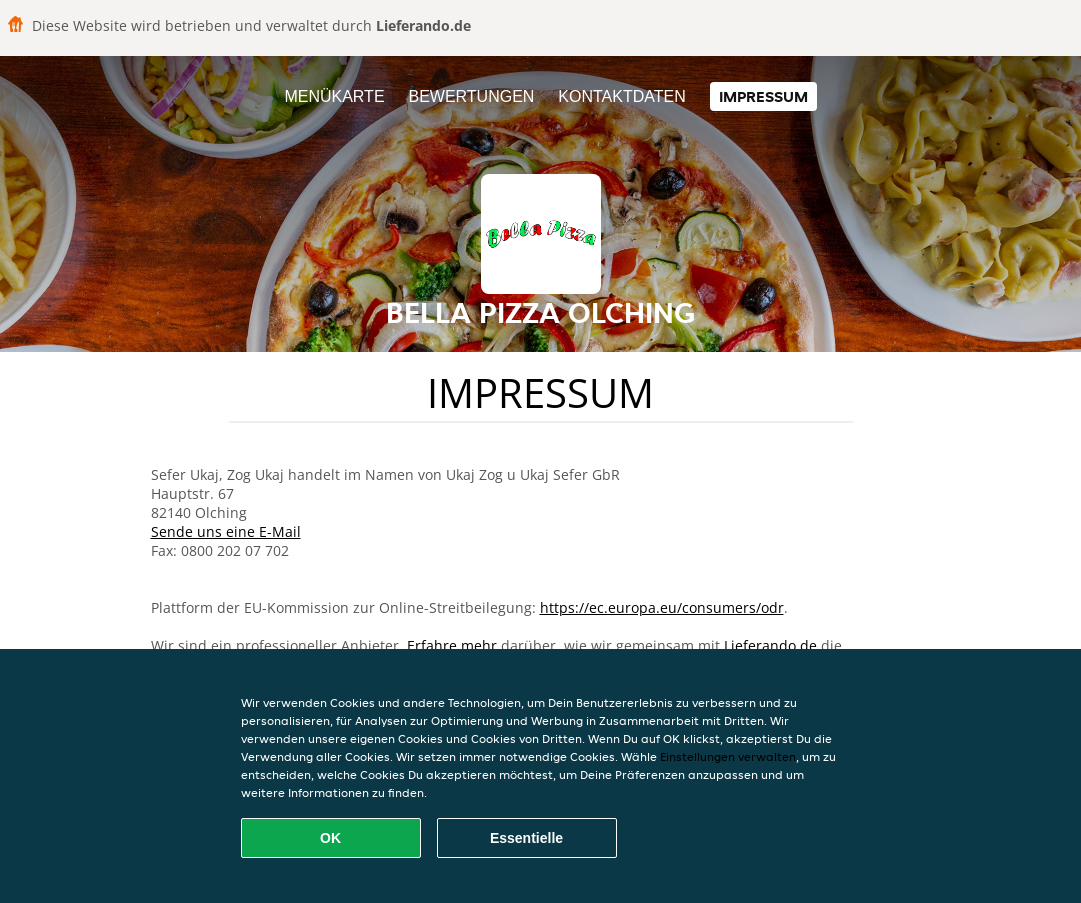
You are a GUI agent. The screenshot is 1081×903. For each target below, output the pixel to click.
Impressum (763, 96)
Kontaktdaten (621, 96)
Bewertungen (471, 96)
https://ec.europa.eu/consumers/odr (662, 607)
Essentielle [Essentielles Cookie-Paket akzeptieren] (526, 838)
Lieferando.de (770, 645)
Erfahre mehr (452, 645)
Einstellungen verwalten (728, 756)
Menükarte (334, 96)
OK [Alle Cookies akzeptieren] (330, 838)
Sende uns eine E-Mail (226, 531)
